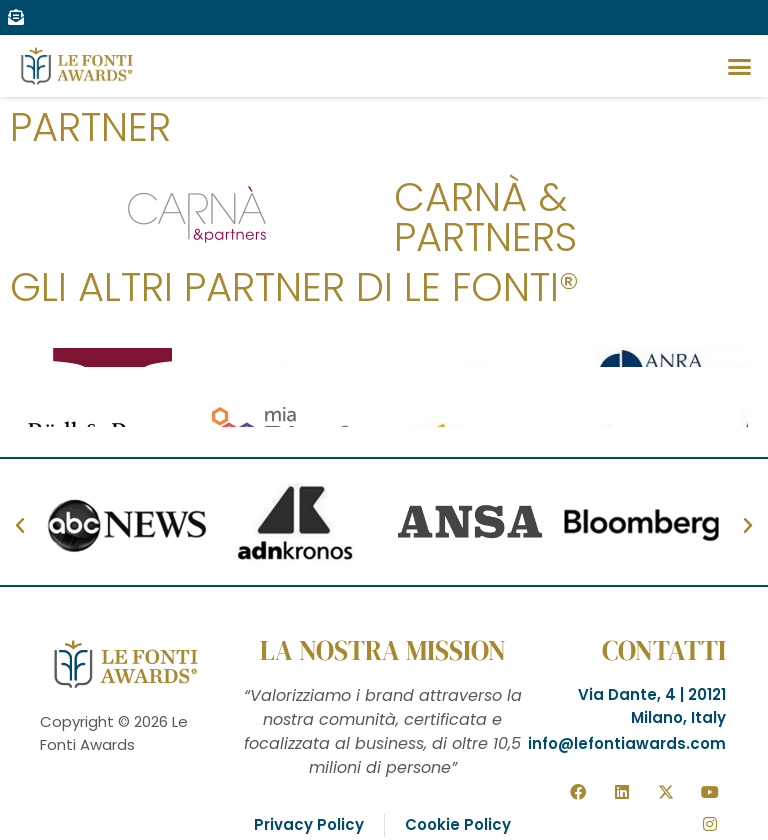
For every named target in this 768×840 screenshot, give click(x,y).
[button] (739, 66)
